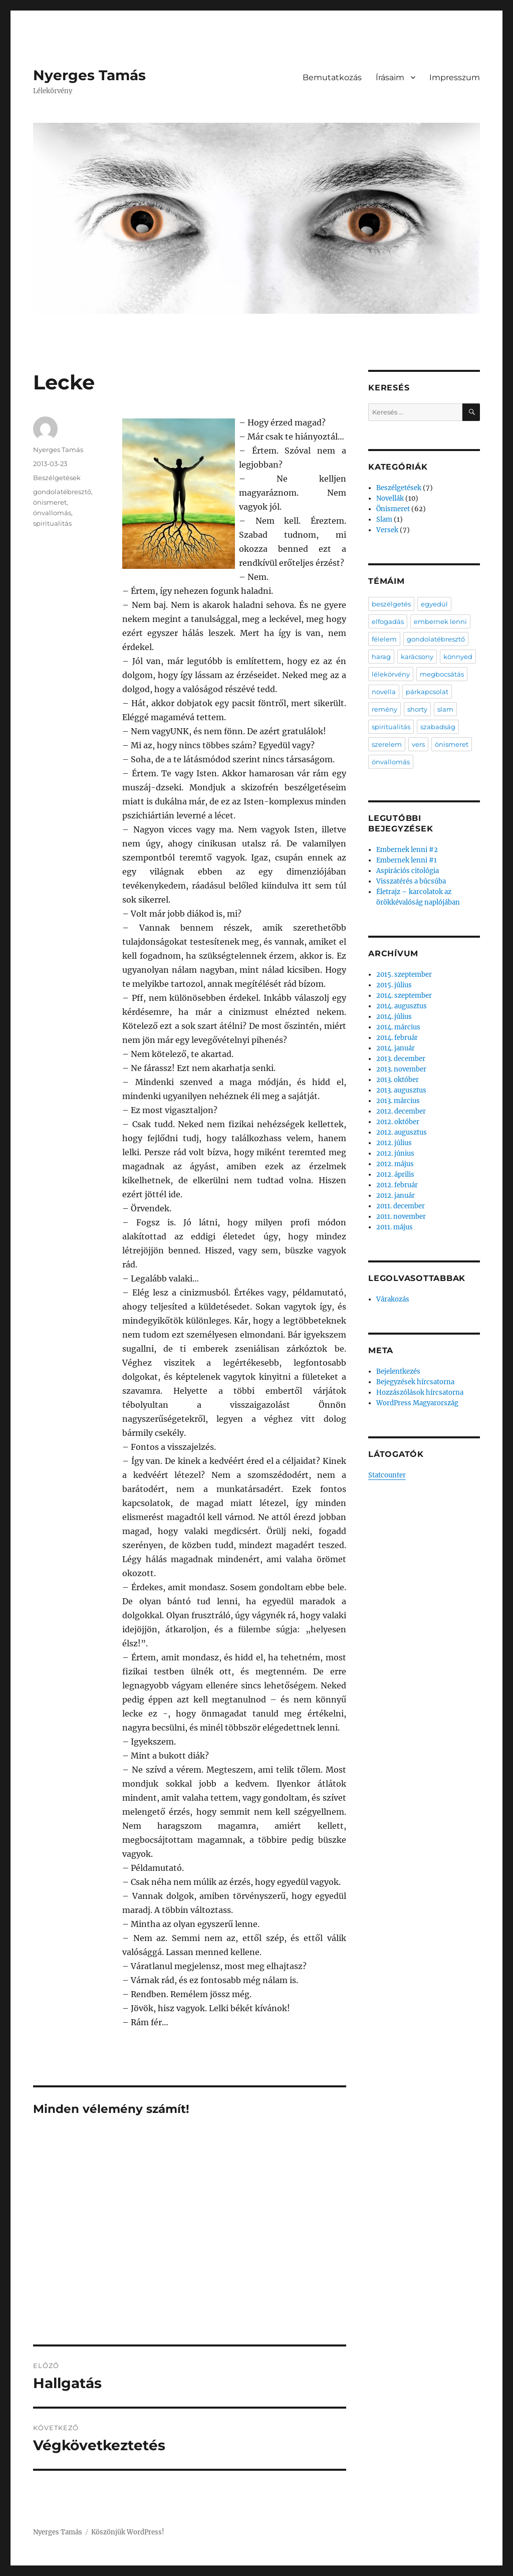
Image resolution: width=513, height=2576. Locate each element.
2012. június (395, 1153)
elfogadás (388, 621)
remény (384, 709)
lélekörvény (391, 674)
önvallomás (52, 513)
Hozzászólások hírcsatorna (419, 1392)
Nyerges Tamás (89, 75)
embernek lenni (440, 621)
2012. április (395, 1174)
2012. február (397, 1185)
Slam (384, 519)
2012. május (395, 1164)
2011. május (394, 1227)
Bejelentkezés (398, 1371)
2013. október (397, 1080)
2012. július (394, 1143)
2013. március (398, 1101)
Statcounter (387, 1475)
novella (384, 692)
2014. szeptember (404, 995)
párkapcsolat (427, 692)
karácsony (417, 657)
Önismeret (393, 509)
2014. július (394, 1016)
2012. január (395, 1195)
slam (445, 709)
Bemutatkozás (332, 77)
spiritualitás (52, 523)
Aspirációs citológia (407, 871)
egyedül (434, 604)
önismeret (50, 502)
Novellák (390, 498)
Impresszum (454, 77)
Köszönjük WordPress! (127, 2532)
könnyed (457, 657)
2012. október (397, 1122)
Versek (387, 530)
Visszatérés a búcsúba (411, 881)
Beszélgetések (57, 478)
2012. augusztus (401, 1132)
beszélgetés (391, 604)
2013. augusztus (401, 1090)
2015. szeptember (404, 974)
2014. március (398, 1027)
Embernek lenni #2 (407, 849)
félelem (384, 639)
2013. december (400, 1058)
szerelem (387, 744)
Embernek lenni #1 (406, 860)
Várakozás (392, 1299)
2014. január (395, 1048)
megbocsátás (442, 674)
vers (418, 744)
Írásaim (390, 77)
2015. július (394, 985)
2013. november (401, 1069)
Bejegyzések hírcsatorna (415, 1382)
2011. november (401, 1216)
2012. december (401, 1111)
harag (381, 657)
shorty (417, 709)
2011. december (400, 1206)
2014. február (397, 1037)
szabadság (437, 727)
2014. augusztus (401, 1006)
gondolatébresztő (62, 492)
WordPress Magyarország (417, 1403)
